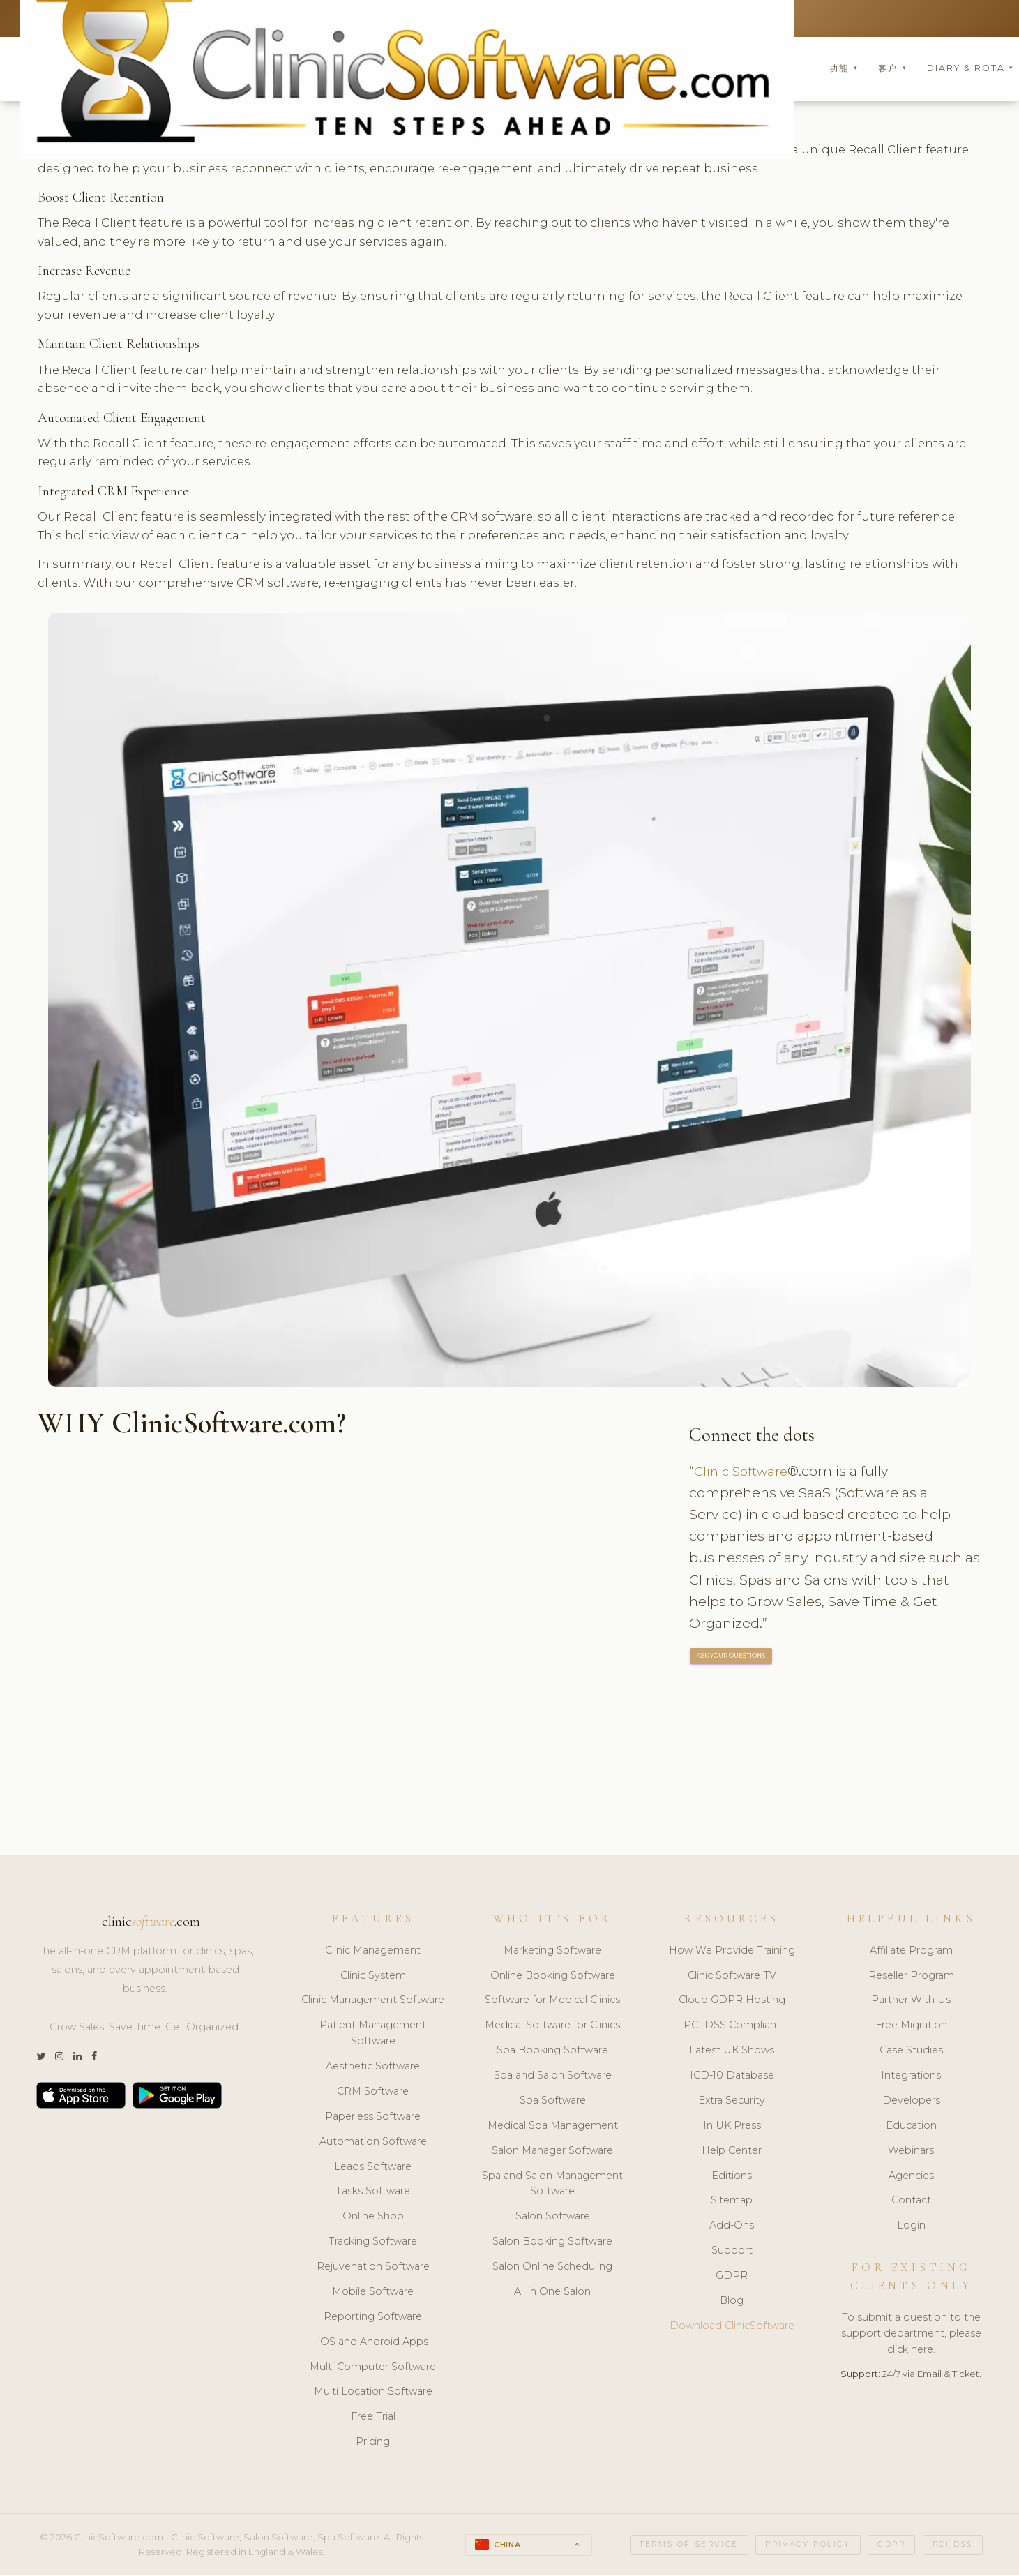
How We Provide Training (732, 1951)
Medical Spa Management (553, 2126)
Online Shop (373, 2218)
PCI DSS (953, 2545)
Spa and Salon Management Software (552, 2185)
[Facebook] (94, 2058)
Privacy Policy (807, 2545)
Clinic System (373, 1976)
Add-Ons (731, 2227)
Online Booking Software (552, 1976)
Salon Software (552, 2218)
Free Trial (373, 2418)
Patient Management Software (372, 2035)
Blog (732, 2302)
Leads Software (373, 2168)
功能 (843, 69)
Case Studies (911, 2051)
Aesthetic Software (373, 2067)
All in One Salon (552, 2292)
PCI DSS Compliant (732, 2027)
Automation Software (373, 2142)
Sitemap (732, 2202)
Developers (911, 2101)
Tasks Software (372, 2193)
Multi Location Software (373, 2393)
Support (732, 2251)
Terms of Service (689, 2545)
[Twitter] (40, 2058)
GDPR (732, 2276)
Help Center (732, 2152)
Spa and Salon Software (553, 2076)
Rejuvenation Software (373, 2267)
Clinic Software (744, 1472)
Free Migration (911, 2027)
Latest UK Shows (731, 2051)
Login (911, 2227)
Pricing (373, 2442)
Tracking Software (373, 2242)
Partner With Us (911, 2001)
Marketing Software (552, 1951)
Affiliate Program (911, 1951)
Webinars (911, 2152)
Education (911, 2126)
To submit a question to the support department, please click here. (911, 2334)
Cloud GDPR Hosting (732, 2001)
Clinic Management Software (372, 2001)
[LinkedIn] (77, 2058)
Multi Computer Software (373, 2368)
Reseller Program (911, 1976)
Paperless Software (373, 2117)
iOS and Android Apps (373, 2343)
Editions (731, 2177)
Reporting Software (373, 2318)
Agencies (911, 2177)
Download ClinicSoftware (732, 2327)
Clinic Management (373, 1951)
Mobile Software (373, 2292)
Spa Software (553, 2101)
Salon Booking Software (552, 2242)
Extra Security (731, 2101)
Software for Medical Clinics (552, 2001)
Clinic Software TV (732, 1976)
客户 (892, 69)
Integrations (911, 2076)
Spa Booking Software (552, 2051)
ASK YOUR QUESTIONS (732, 1657)
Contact (911, 2202)
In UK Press (732, 2126)
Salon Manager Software (552, 2152)
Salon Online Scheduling (552, 2267)
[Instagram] (59, 2058)
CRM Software (373, 2092)
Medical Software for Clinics (552, 2027)
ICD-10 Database (732, 2076)
